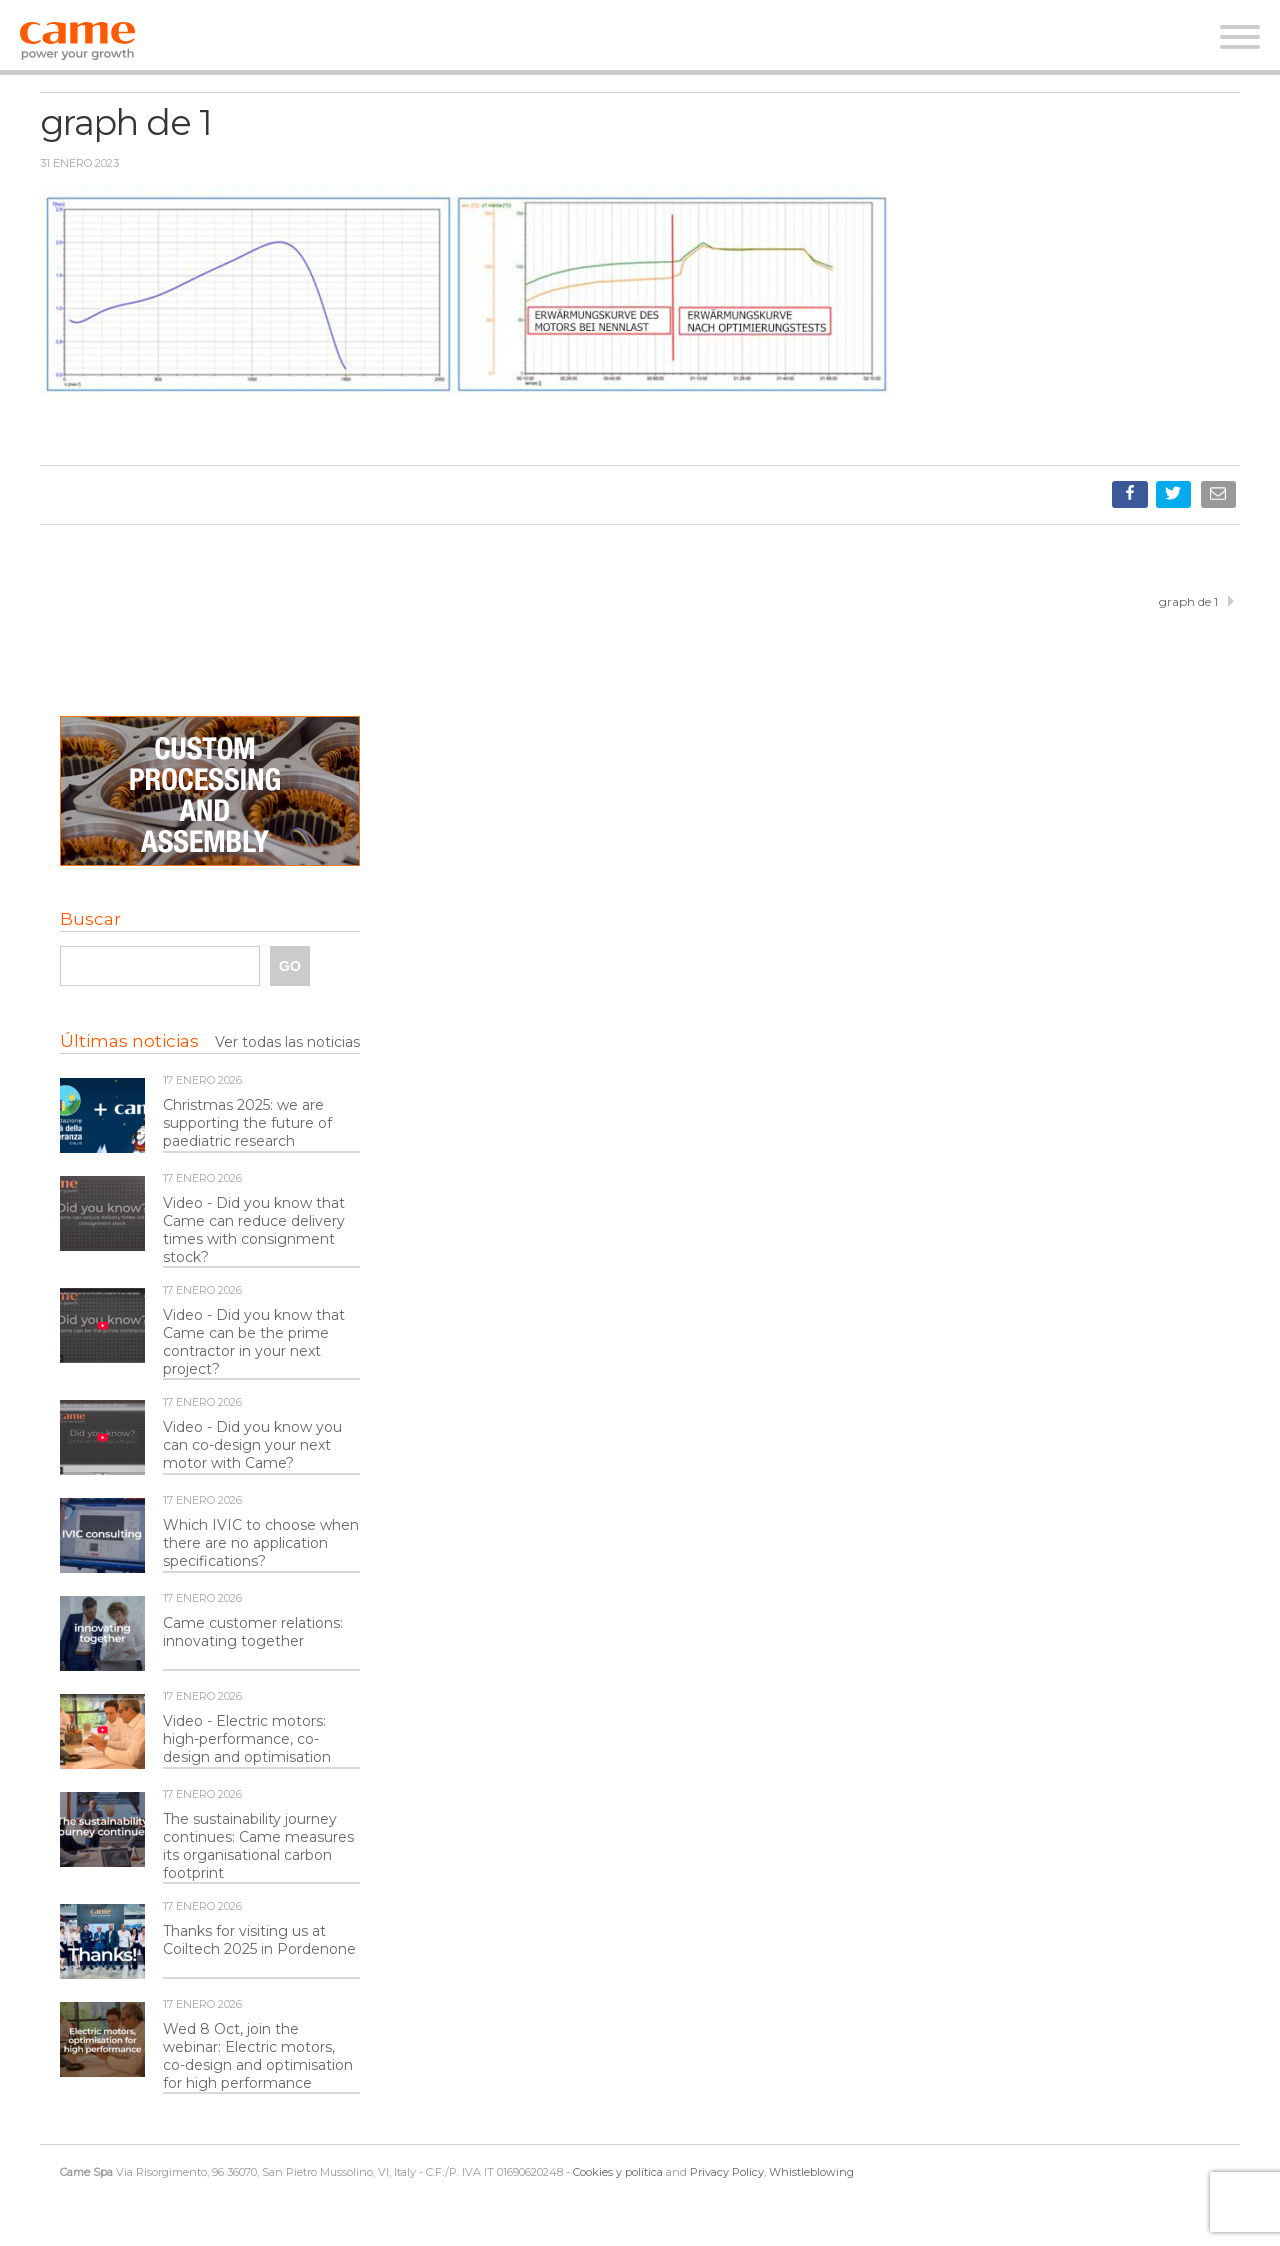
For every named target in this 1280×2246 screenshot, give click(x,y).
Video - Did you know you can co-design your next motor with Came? (252, 1445)
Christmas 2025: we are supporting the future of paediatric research (247, 1123)
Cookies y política (618, 2172)
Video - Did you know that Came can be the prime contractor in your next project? (254, 1342)
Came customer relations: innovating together (253, 1632)
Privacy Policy (727, 2172)
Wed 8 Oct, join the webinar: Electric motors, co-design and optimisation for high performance (258, 2056)
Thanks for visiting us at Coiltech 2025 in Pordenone (259, 1940)
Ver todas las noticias (287, 1042)
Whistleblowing (811, 2172)
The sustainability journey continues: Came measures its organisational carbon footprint (258, 1846)
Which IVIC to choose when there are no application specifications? (261, 1543)
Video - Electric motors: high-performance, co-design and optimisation (247, 1739)
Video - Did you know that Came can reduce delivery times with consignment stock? (254, 1230)
